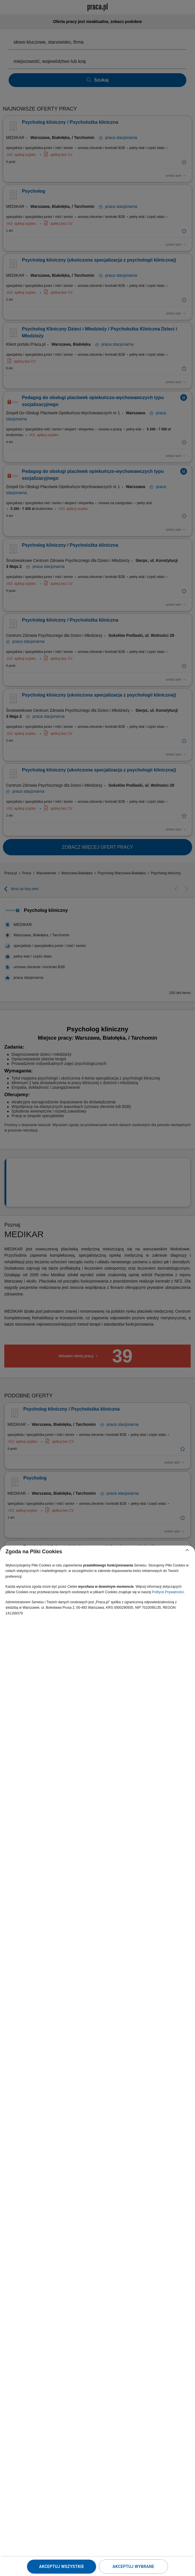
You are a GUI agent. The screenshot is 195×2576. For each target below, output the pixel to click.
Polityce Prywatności (168, 1592)
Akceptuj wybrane (133, 2566)
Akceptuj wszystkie (61, 2566)
